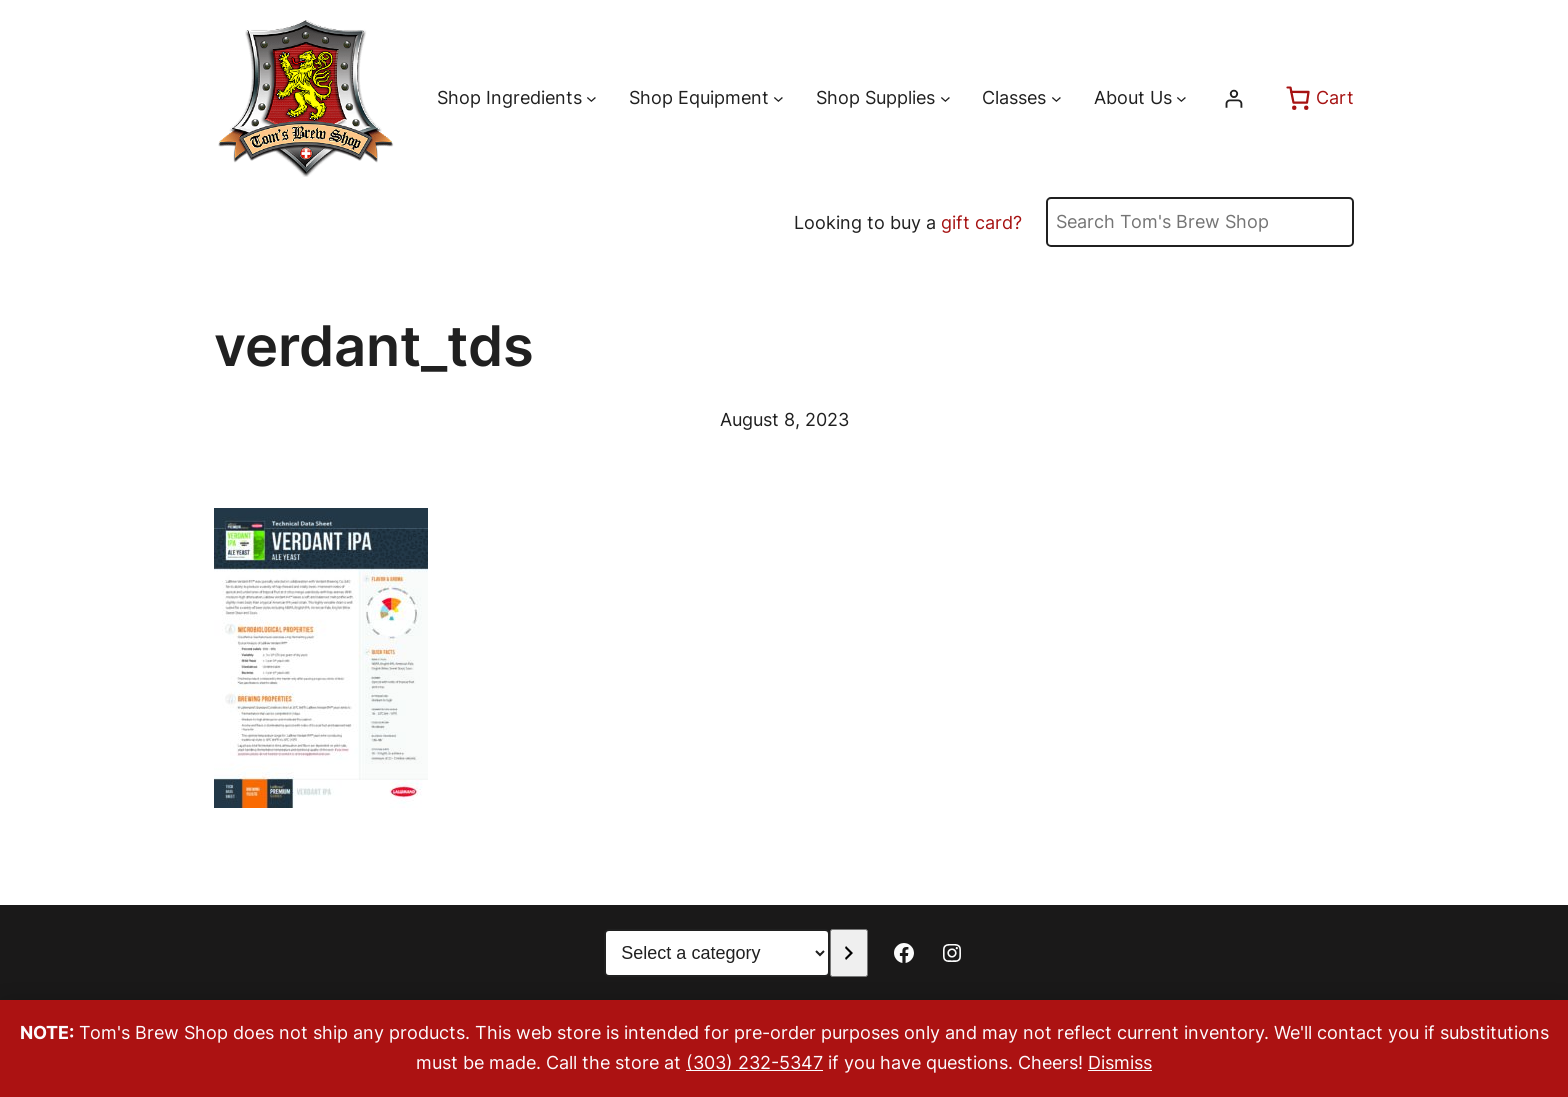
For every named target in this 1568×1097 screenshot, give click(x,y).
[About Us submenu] (1181, 98)
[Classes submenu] (1056, 98)
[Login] (1233, 98)
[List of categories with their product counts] (717, 953)
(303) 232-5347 (754, 1062)
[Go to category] (848, 953)
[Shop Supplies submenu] (945, 98)
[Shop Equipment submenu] (778, 98)
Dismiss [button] (1120, 1062)
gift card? (981, 222)
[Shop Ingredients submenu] (591, 98)
